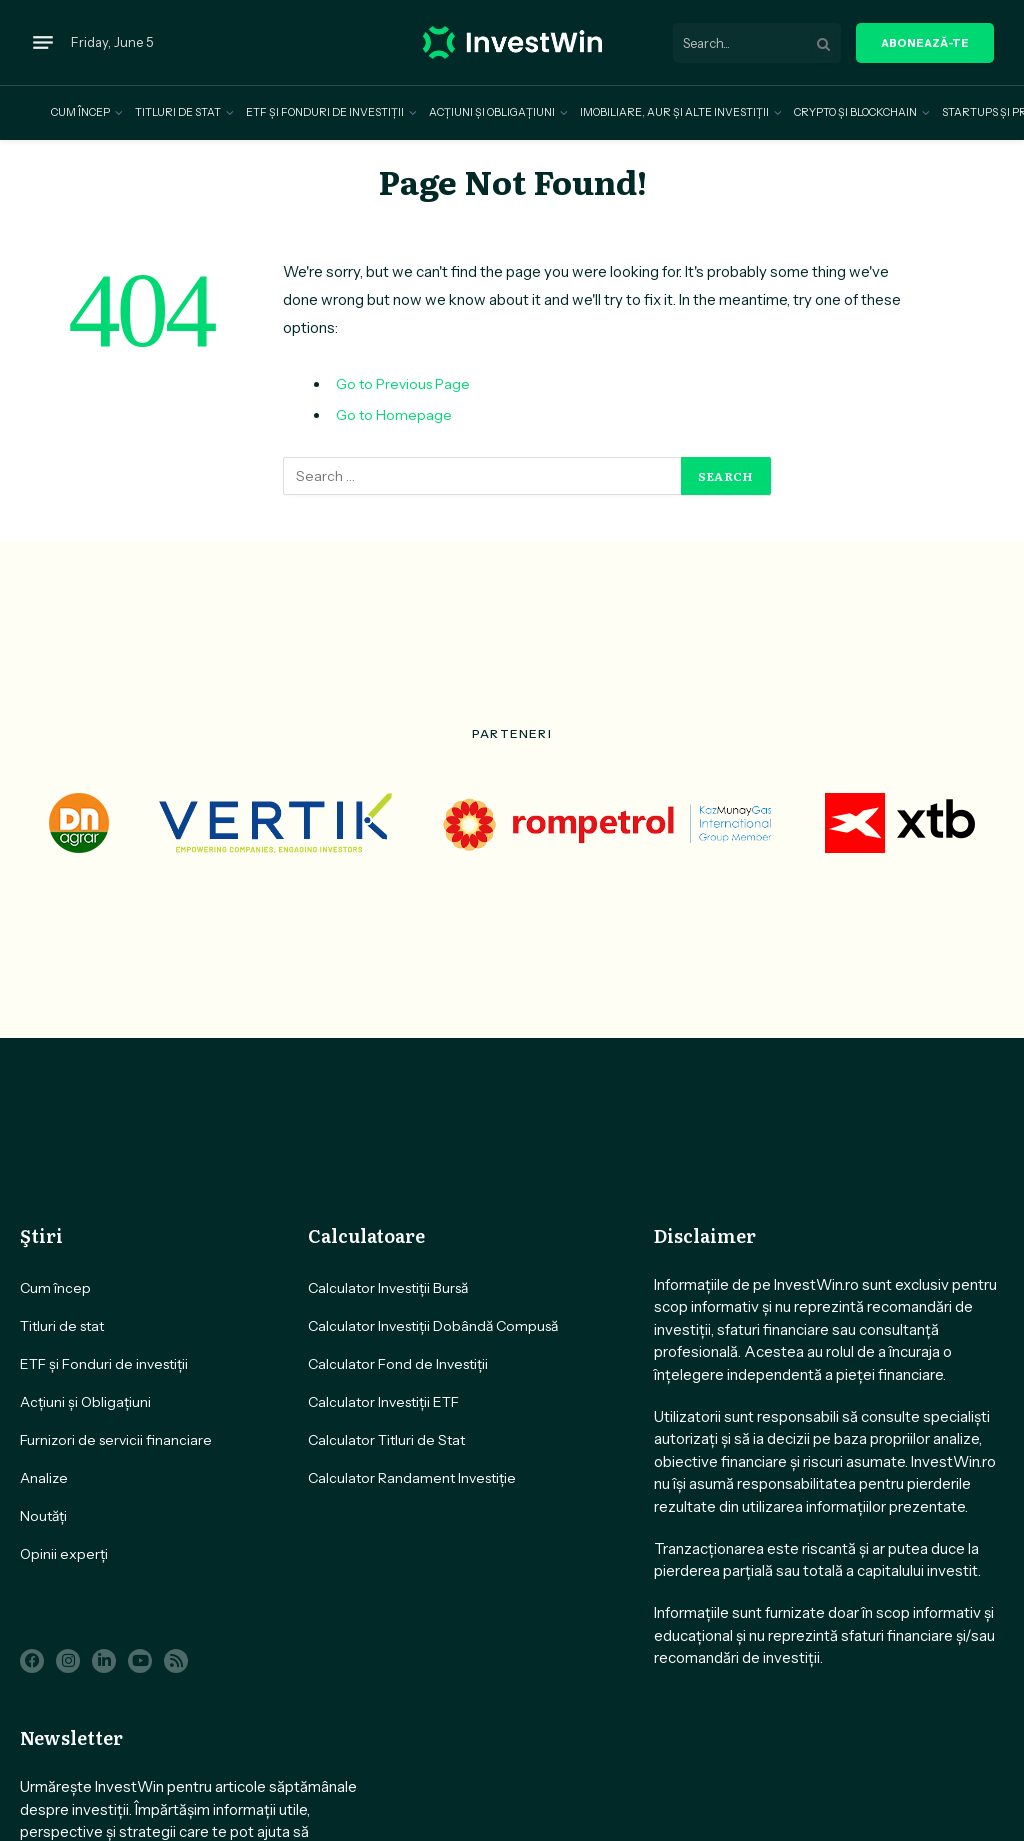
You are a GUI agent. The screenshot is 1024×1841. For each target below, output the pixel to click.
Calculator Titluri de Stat (386, 1440)
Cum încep (80, 112)
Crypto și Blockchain (855, 112)
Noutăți (43, 1516)
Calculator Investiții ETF (383, 1402)
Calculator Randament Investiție (412, 1478)
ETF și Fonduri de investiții (325, 112)
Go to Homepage (394, 415)
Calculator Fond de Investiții (398, 1364)
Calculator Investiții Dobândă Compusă (433, 1326)
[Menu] (43, 43)
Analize (44, 1478)
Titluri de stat (178, 112)
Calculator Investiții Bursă (388, 1288)
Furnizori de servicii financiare (116, 1440)
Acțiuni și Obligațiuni (492, 112)
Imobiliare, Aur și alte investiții (674, 112)
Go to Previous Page (403, 384)
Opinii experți (64, 1554)
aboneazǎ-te (925, 43)
